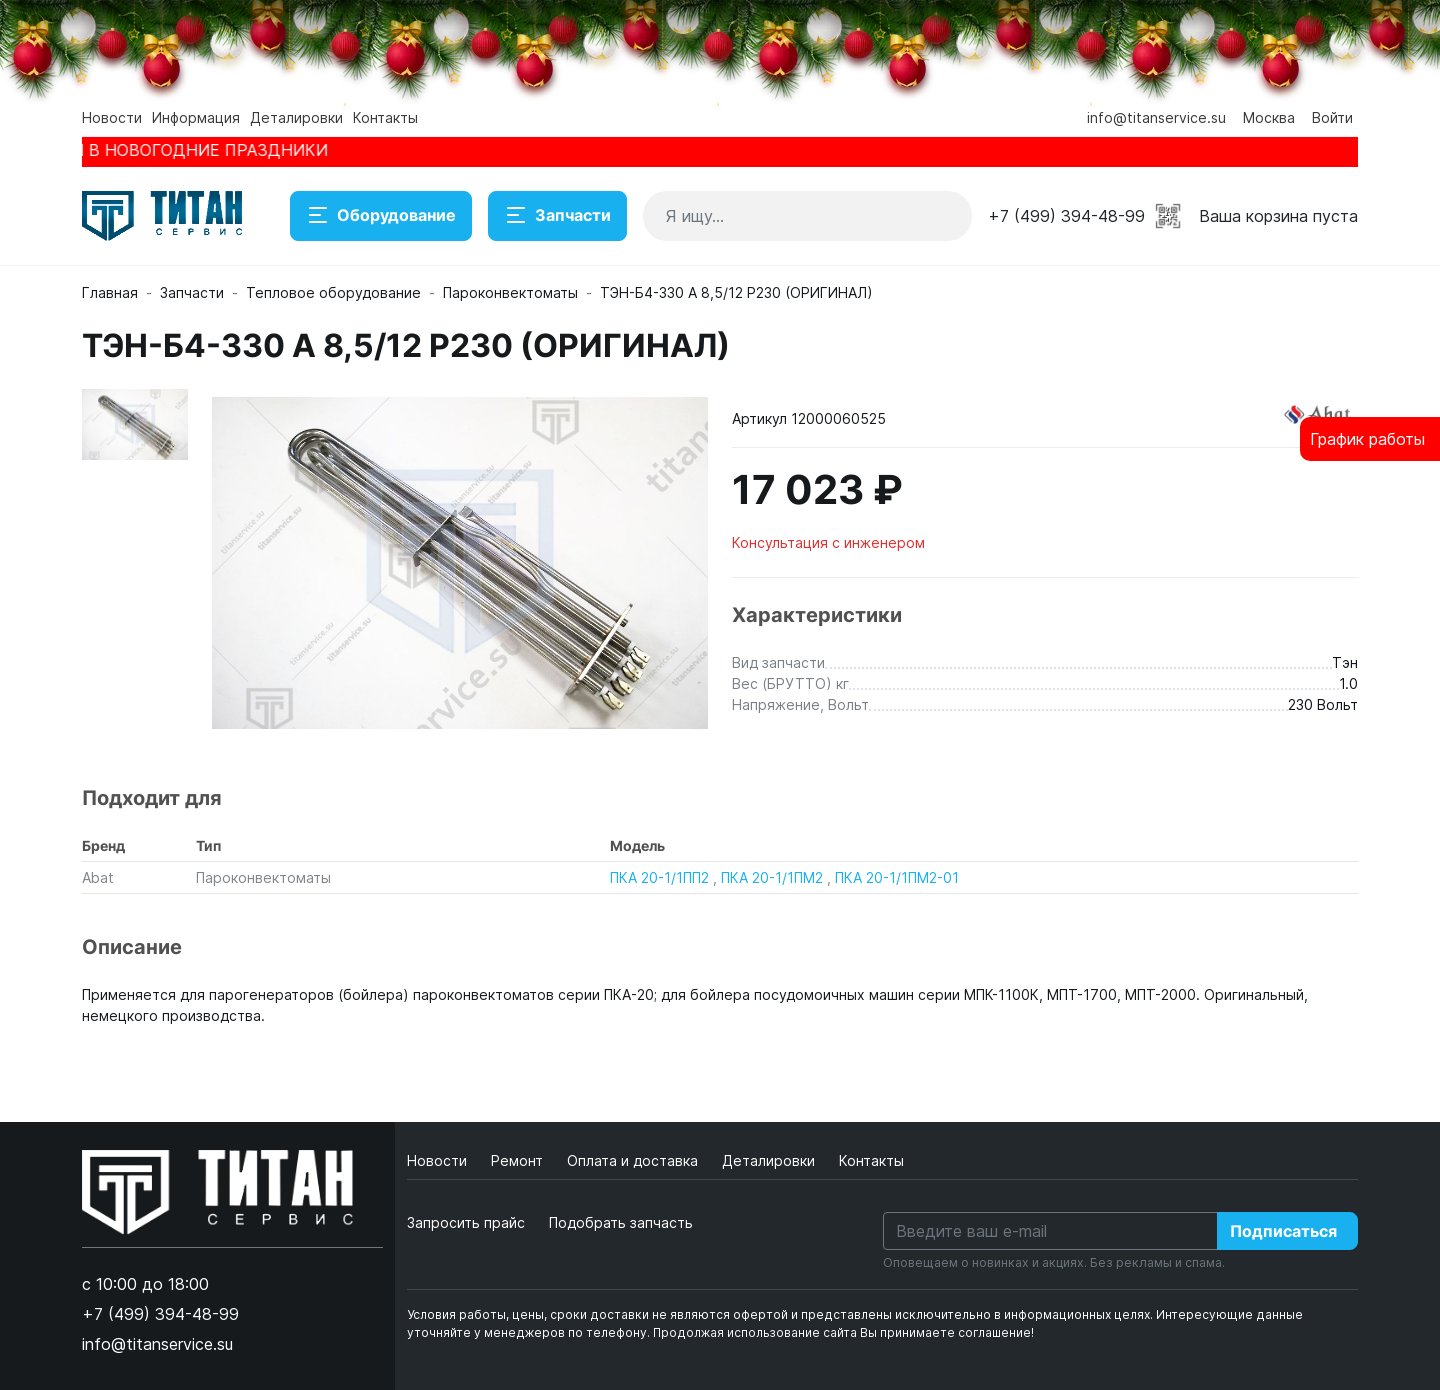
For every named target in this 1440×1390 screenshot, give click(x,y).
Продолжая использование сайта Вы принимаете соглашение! (843, 1332)
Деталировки (296, 117)
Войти (1332, 117)
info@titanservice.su (1156, 117)
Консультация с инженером (828, 542)
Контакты (385, 117)
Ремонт (519, 1160)
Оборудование (381, 216)
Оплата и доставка (634, 1160)
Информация (196, 117)
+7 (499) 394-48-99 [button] (1066, 216)
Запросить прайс (466, 1222)
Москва (1269, 117)
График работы (1367, 439)
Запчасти (557, 216)
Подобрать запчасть (621, 1222)
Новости (112, 117)
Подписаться (1283, 1231)
